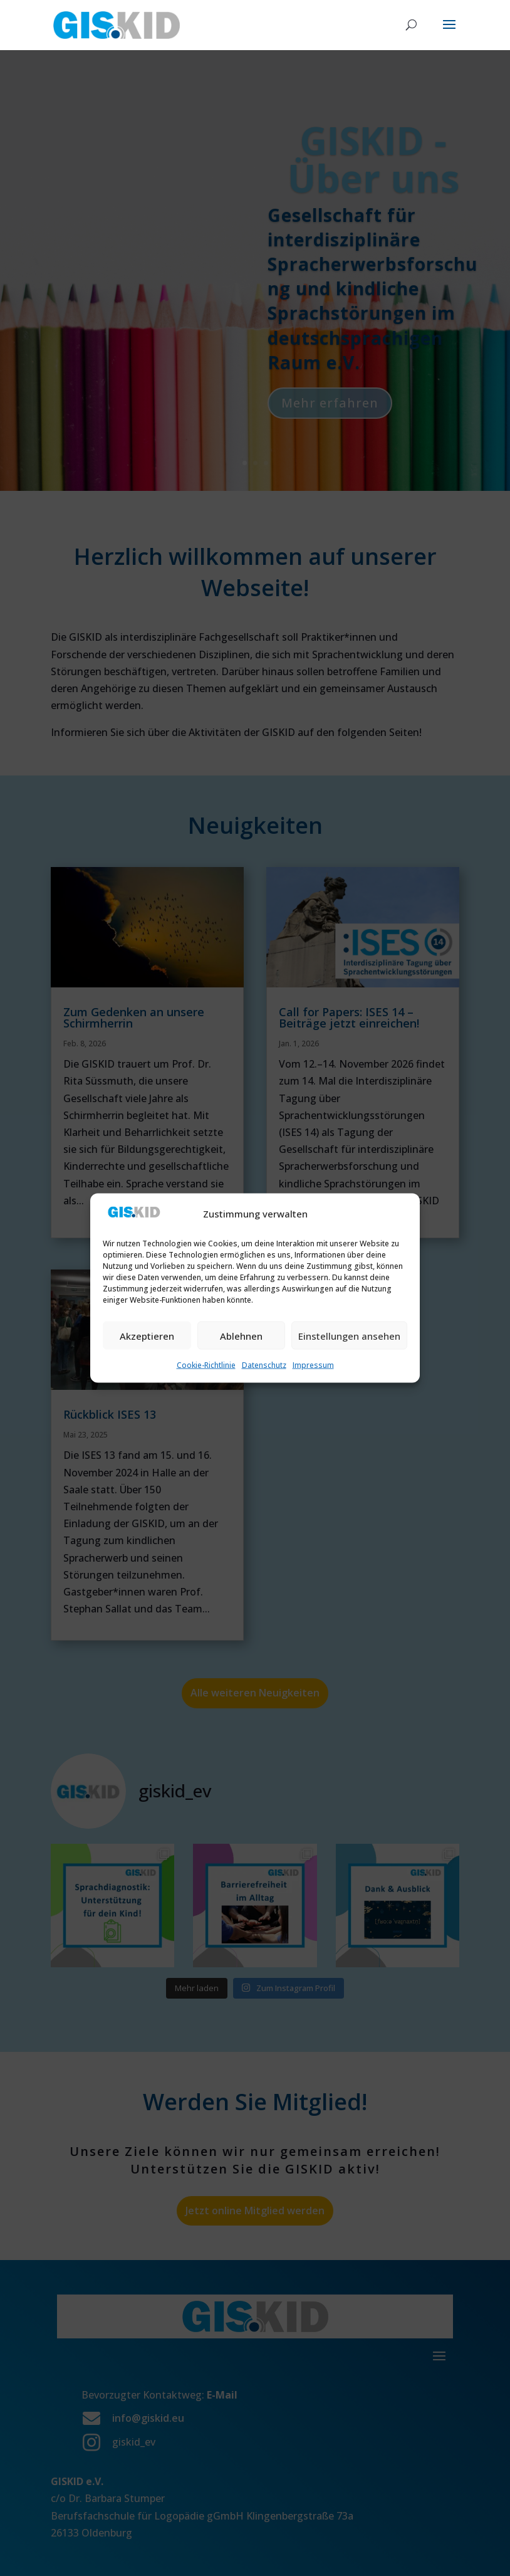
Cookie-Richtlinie (206, 1365)
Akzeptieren (147, 1335)
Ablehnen (241, 1335)
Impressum (313, 1365)
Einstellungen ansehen (349, 1335)
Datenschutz (264, 1365)
